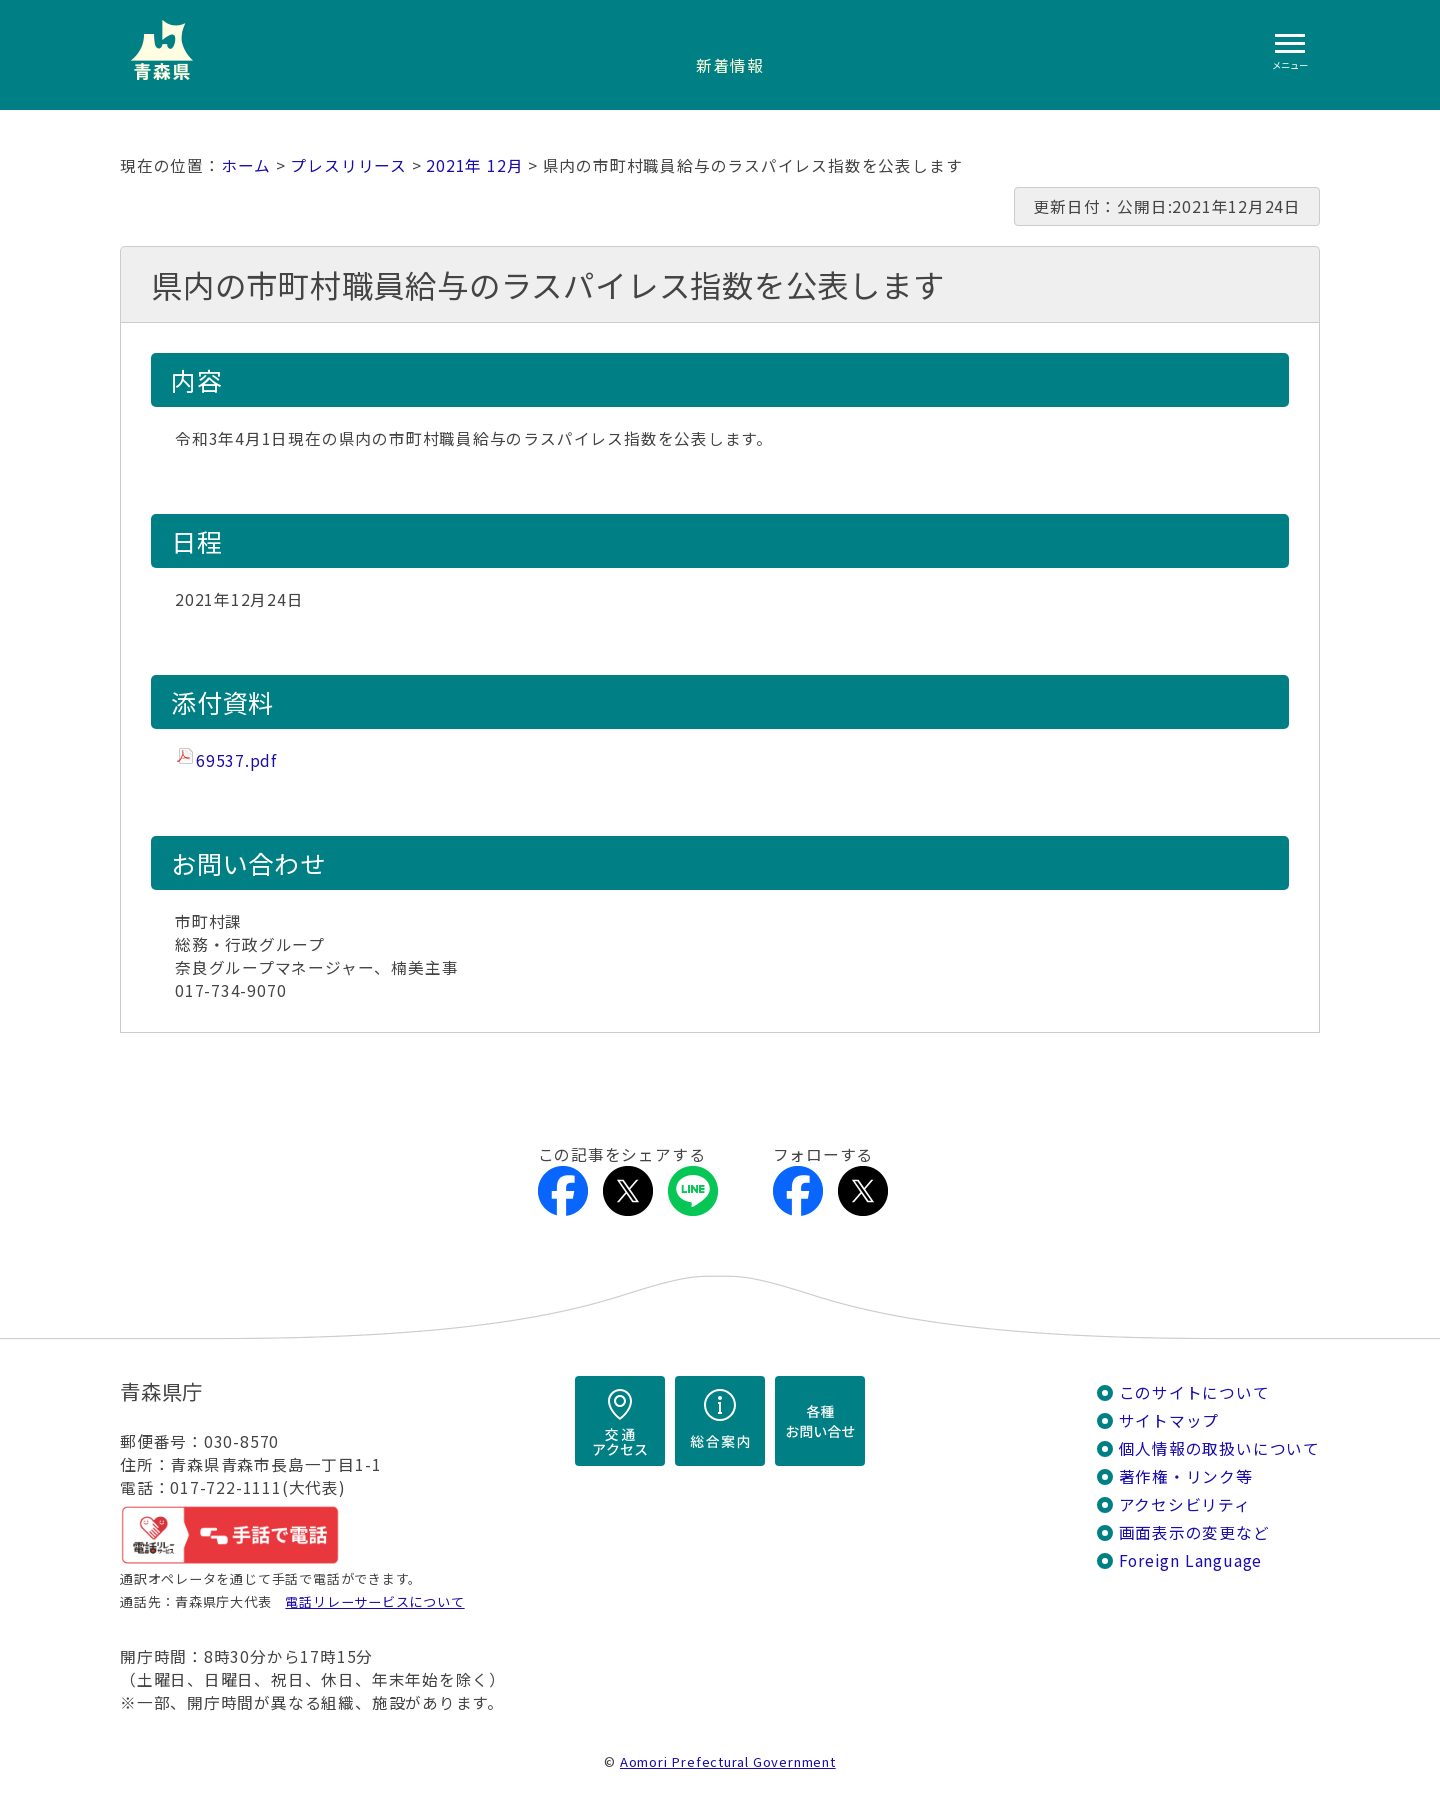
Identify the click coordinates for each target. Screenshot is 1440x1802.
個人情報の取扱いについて (1219, 1448)
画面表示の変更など (1194, 1532)
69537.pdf (236, 760)
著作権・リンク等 (1186, 1476)
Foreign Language (1191, 1560)
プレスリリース (348, 165)
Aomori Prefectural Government (728, 1761)
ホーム (246, 165)
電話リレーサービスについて (374, 1601)
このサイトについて (1194, 1392)
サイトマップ (1169, 1420)
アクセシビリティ (1185, 1504)
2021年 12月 (474, 165)
